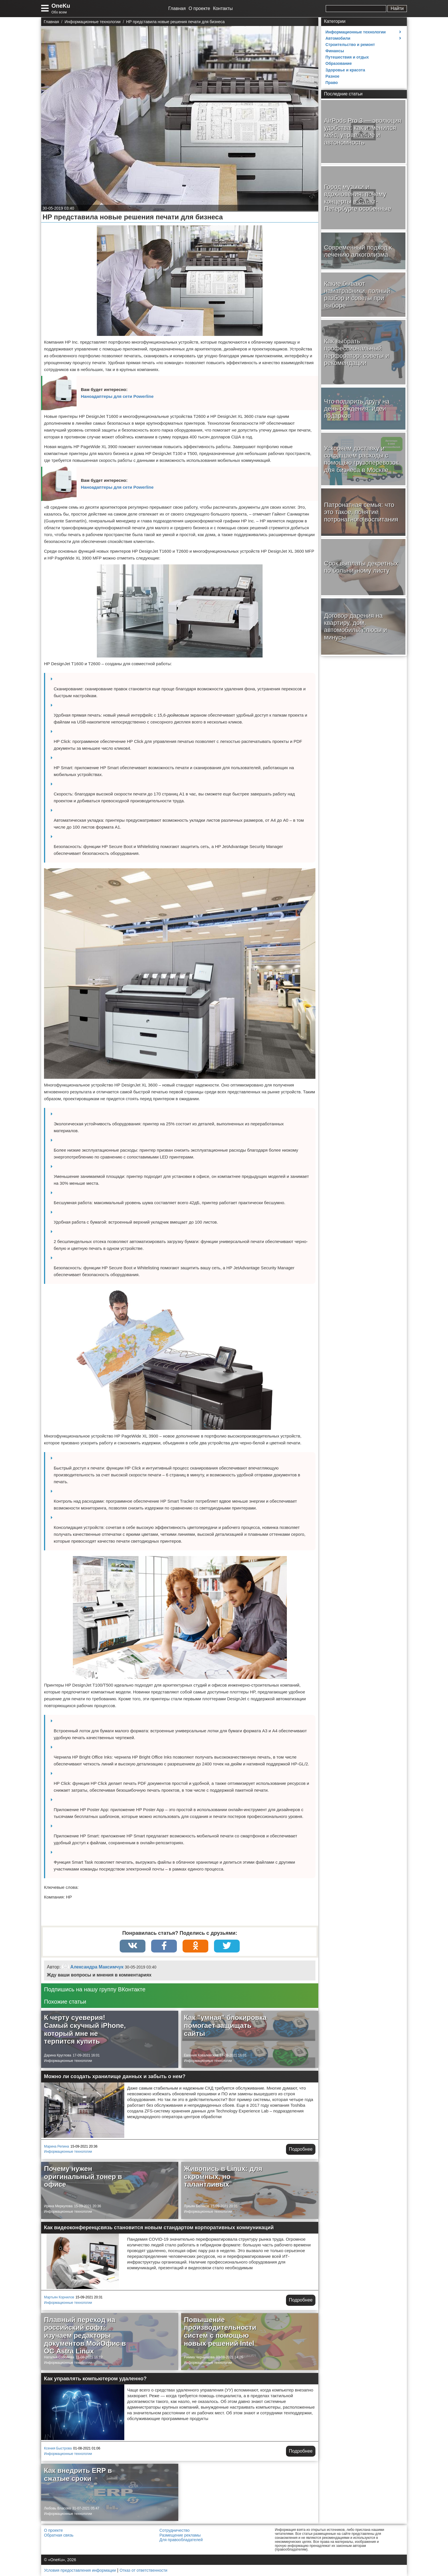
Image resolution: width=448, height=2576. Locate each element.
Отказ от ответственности (143, 2570)
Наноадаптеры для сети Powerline (117, 396)
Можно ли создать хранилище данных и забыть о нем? (114, 2076)
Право (331, 82)
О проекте (199, 8)
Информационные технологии (68, 2061)
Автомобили (337, 38)
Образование (338, 63)
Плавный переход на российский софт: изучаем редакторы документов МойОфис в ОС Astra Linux (85, 2335)
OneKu (60, 6)
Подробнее (301, 2149)
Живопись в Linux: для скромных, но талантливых (223, 2176)
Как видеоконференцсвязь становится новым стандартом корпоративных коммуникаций (159, 2227)
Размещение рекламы (180, 2535)
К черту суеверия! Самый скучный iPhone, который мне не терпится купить (85, 2029)
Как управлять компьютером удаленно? (95, 2378)
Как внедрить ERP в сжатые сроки (78, 2474)
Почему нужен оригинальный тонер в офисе (83, 2176)
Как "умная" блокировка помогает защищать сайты (225, 2025)
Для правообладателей (181, 2539)
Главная (177, 8)
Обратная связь (58, 2535)
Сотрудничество (174, 2530)
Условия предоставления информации (80, 2570)
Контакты (223, 8)
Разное (332, 76)
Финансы (334, 51)
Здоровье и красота (345, 70)
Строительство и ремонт (350, 44)
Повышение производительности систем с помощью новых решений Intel (220, 2331)
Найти (397, 8)
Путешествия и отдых (347, 57)
